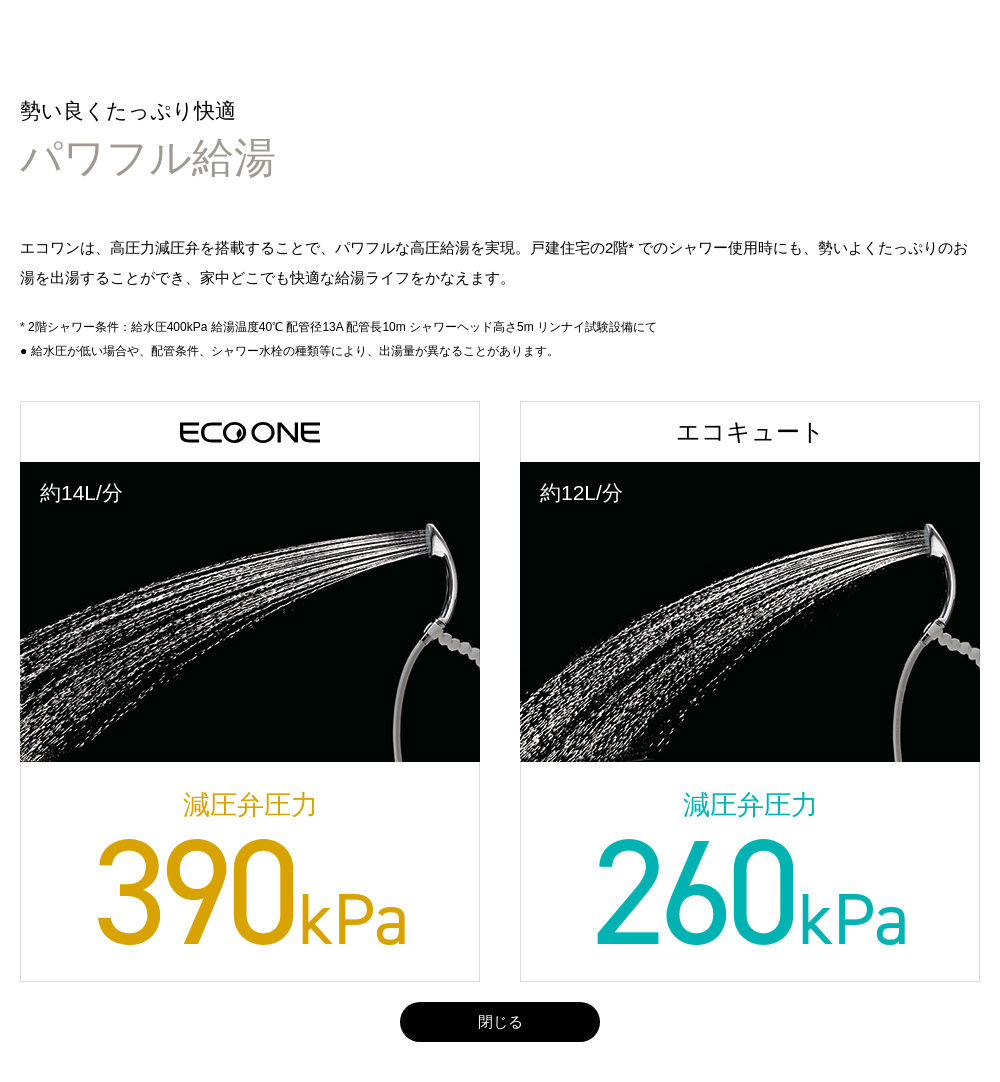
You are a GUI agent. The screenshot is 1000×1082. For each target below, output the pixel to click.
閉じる (500, 1021)
